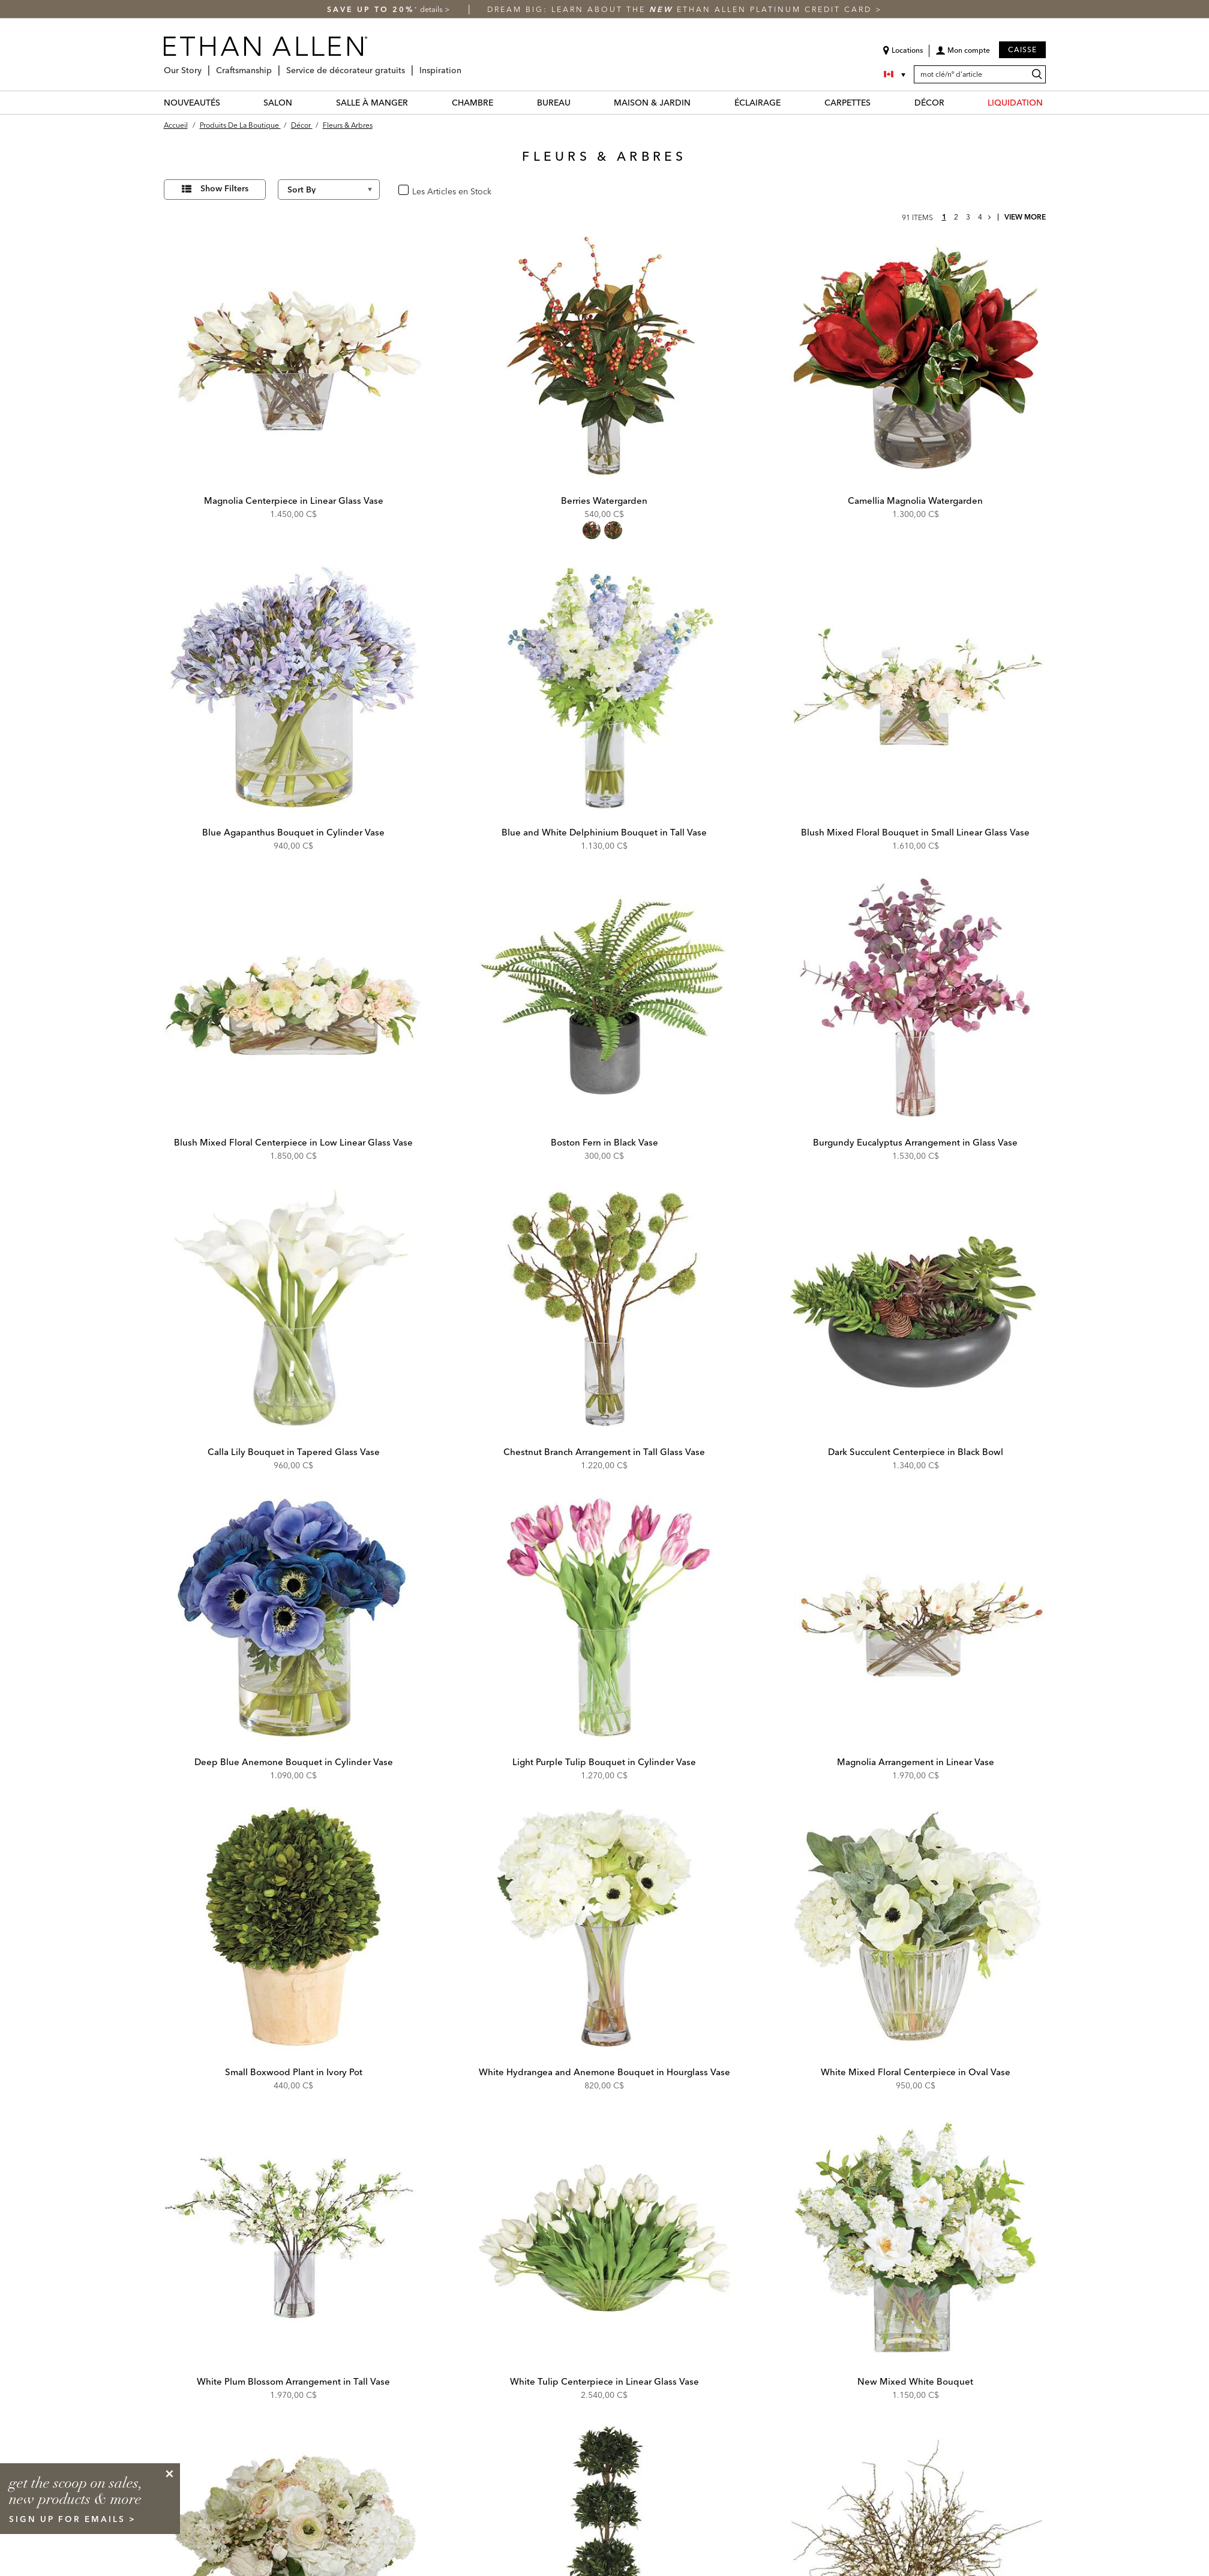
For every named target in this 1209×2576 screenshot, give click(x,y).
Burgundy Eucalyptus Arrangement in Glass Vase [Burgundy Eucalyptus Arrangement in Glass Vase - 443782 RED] (915, 1142)
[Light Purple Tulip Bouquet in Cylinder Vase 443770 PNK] (605, 1618)
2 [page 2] (956, 216)
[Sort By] (329, 189)
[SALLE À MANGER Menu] (415, 102)
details (432, 9)
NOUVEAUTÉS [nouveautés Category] (192, 102)
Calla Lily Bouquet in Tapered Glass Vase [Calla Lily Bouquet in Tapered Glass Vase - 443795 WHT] (294, 1451)
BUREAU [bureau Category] (554, 102)
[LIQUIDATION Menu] (1050, 102)
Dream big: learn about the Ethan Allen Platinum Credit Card (681, 9)
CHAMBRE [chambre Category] (472, 102)
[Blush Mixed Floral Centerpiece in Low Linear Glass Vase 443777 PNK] (294, 998)
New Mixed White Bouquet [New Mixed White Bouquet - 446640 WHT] (915, 2381)
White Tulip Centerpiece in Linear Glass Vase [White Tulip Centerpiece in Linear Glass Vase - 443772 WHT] (604, 2381)
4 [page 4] (980, 216)
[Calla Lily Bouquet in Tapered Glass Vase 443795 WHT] (294, 1309)
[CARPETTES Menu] (878, 102)
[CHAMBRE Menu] (500, 102)
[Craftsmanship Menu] (275, 65)
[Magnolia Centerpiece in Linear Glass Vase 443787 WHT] (294, 357)
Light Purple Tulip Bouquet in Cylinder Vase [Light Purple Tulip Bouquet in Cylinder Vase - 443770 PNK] (604, 1762)
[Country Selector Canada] (896, 74)
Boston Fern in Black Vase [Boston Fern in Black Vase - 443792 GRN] (604, 1142)
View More (1025, 216)
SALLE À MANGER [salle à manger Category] (372, 102)
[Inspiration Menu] (465, 65)
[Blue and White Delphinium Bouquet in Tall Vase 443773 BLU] (605, 688)
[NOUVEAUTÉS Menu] (227, 102)
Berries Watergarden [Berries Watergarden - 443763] (604, 500)
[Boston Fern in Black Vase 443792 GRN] (605, 998)
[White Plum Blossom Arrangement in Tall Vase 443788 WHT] (294, 2238)
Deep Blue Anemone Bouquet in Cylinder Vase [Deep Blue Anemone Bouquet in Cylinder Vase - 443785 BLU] (293, 1762)
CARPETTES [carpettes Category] (847, 102)
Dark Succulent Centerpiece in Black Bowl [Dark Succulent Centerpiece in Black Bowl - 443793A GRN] (915, 1451)
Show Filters (224, 188)
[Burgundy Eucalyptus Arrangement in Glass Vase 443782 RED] (915, 998)
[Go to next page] (989, 216)
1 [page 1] (944, 216)
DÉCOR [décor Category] (929, 102)
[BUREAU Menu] (578, 102)
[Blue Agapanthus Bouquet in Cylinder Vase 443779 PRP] (294, 688)
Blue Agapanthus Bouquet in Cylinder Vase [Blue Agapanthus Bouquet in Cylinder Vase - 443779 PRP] (293, 832)
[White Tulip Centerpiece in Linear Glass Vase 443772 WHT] (605, 2238)
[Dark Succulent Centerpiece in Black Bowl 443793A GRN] (915, 1309)
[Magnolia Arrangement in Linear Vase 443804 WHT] (915, 1618)
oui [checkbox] (417, 190)
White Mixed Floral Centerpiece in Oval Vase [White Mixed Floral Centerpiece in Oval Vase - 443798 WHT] (915, 2072)
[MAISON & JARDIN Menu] (698, 102)
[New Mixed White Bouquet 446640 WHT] (915, 2238)
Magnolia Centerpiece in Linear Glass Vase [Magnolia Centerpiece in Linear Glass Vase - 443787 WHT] (293, 500)
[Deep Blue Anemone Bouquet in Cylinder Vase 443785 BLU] (294, 1618)
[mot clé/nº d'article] (979, 74)
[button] (962, 54)
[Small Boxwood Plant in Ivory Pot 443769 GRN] (294, 1928)
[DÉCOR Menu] (951, 102)
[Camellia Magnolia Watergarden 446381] (915, 357)
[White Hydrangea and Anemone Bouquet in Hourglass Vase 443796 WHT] (605, 1928)
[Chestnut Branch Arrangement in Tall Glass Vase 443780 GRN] (605, 1309)
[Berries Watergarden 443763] (605, 357)
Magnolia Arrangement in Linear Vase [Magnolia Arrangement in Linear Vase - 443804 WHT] (915, 1762)
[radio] (592, 530)
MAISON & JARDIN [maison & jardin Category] (652, 102)
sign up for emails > (72, 2519)
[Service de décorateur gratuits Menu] (408, 65)
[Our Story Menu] (205, 65)
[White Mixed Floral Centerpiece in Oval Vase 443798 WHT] (915, 1928)
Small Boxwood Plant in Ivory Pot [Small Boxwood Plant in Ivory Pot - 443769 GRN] (293, 2072)
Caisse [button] (1022, 49)
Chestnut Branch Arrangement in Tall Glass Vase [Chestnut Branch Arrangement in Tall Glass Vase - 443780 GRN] (604, 1451)
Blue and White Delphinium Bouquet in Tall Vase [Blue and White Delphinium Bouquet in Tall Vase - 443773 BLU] (604, 832)
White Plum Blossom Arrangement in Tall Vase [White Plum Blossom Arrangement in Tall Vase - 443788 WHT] (293, 2381)
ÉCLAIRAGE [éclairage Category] (757, 102)
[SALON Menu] (299, 102)
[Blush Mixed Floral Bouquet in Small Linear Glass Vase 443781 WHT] (915, 688)
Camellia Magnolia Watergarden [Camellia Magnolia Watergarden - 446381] (915, 500)
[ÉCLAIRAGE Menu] (788, 102)
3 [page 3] (968, 216)
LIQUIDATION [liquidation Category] (1015, 102)
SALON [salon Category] (277, 102)
